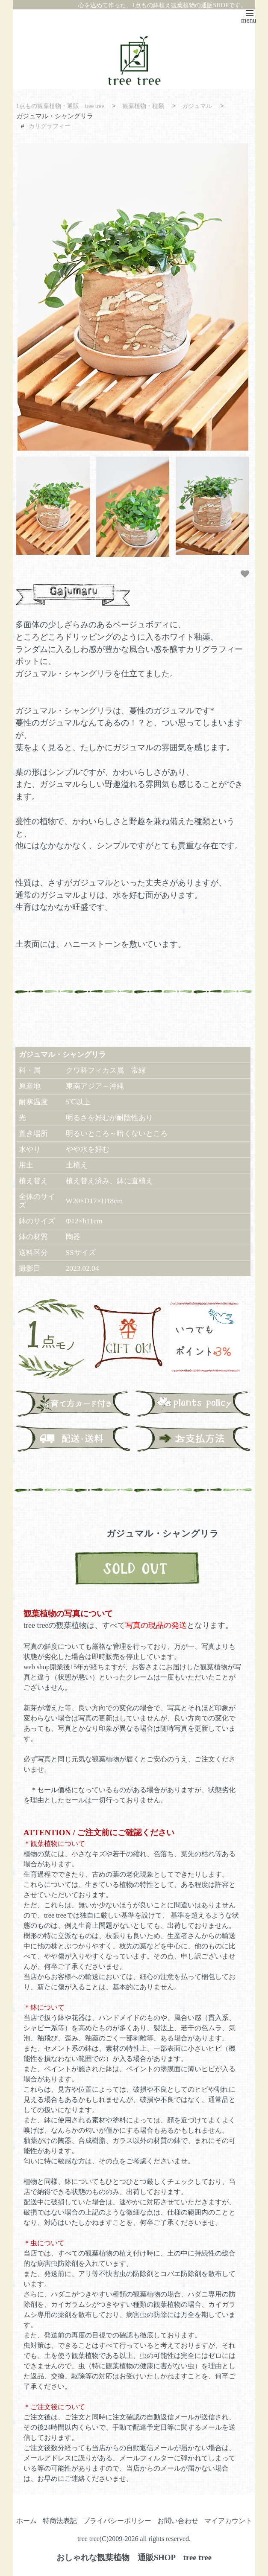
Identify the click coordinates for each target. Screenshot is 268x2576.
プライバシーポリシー (117, 2520)
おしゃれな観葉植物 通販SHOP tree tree (134, 2557)
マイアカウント (228, 2520)
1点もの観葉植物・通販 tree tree (64, 105)
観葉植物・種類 (152, 105)
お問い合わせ (177, 2520)
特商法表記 (60, 2520)
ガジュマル (208, 105)
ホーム (26, 2520)
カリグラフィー (51, 125)
